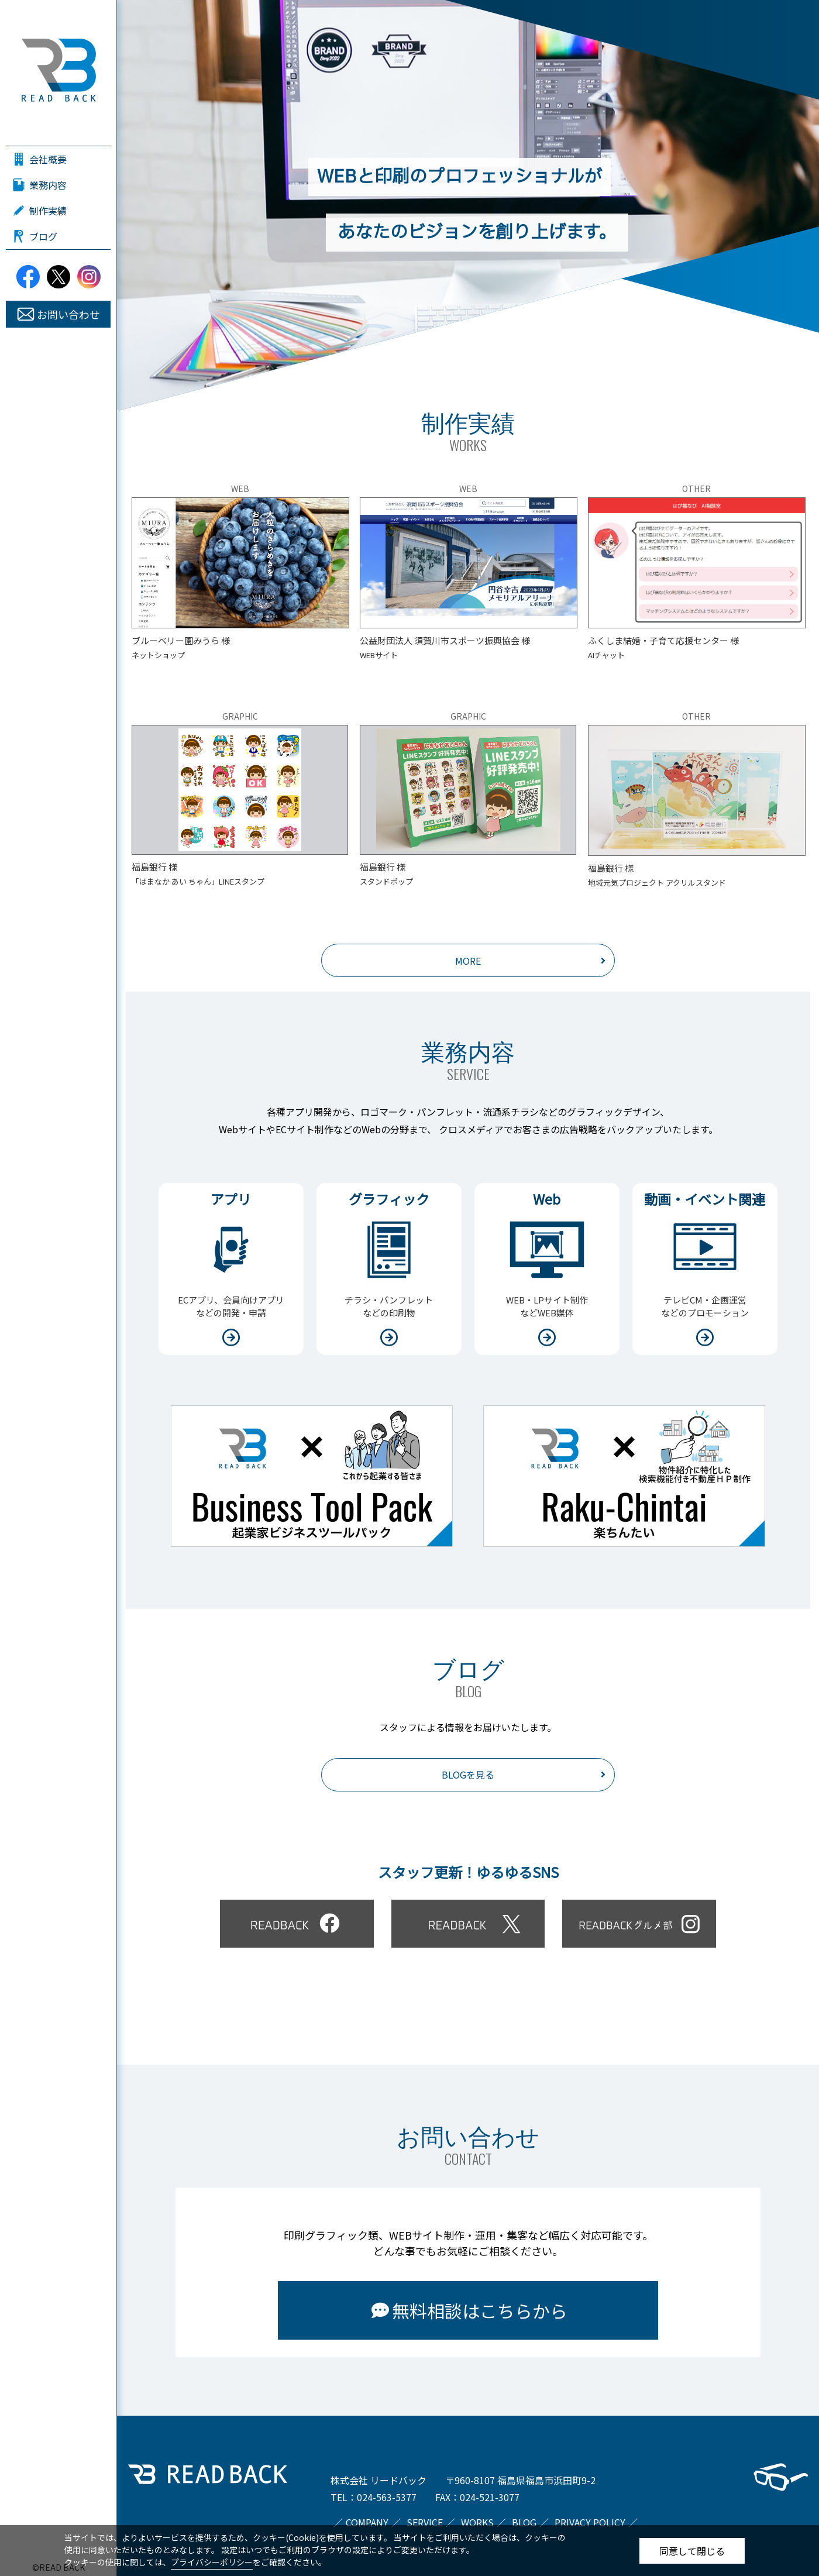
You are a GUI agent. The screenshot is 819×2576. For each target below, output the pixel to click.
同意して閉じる (692, 2551)
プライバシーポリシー (212, 2562)
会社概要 (48, 159)
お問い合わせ (68, 314)
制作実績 (48, 211)
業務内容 (48, 185)
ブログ (43, 236)
